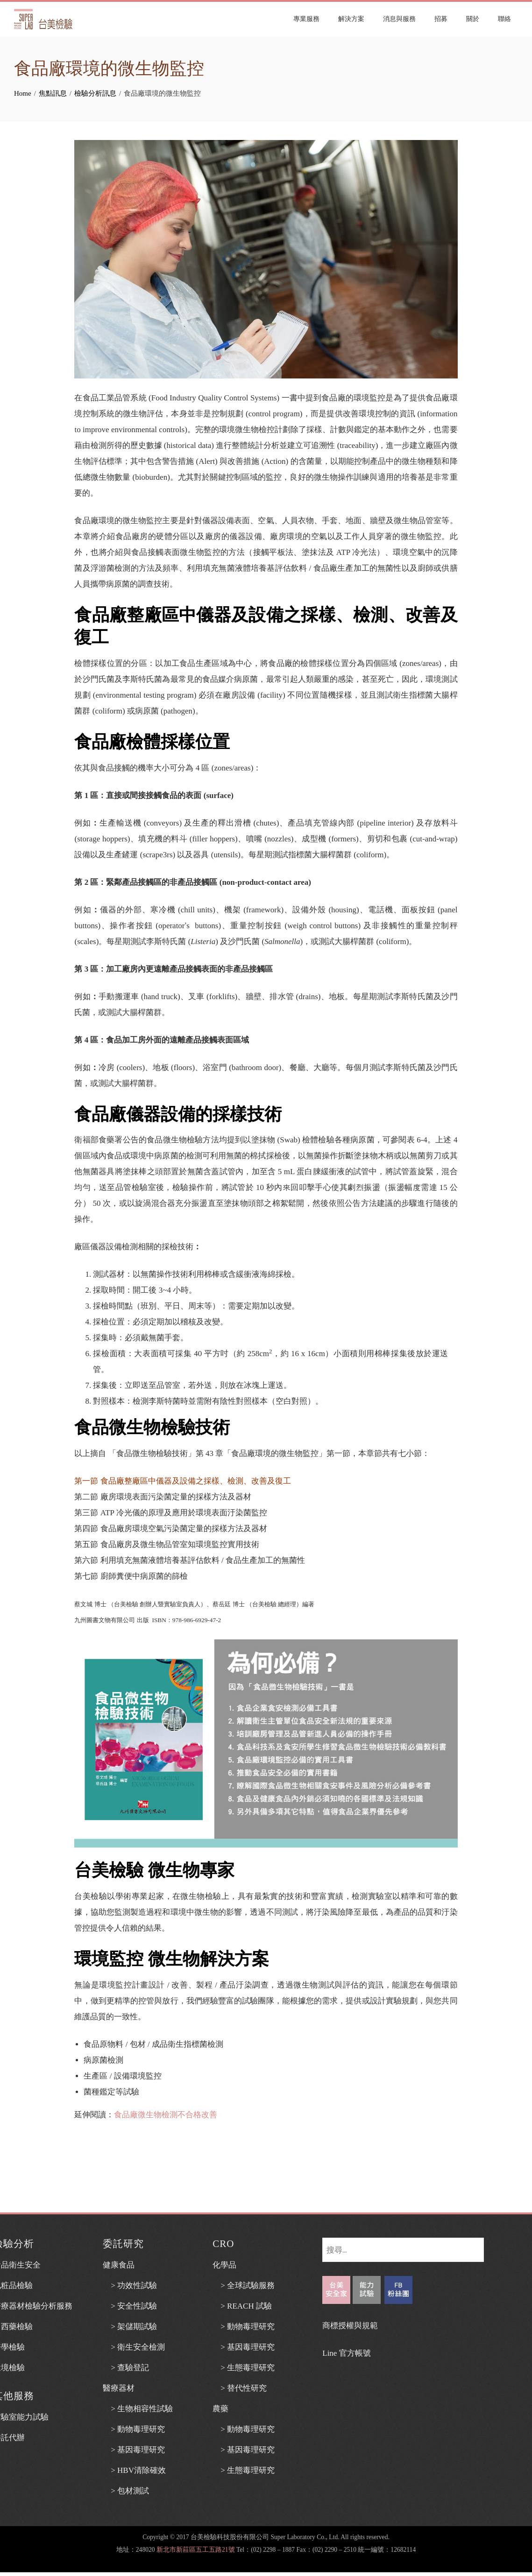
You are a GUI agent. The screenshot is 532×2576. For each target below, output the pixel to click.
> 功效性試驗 (130, 2285)
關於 (472, 18)
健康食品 (119, 2265)
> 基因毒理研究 (134, 2449)
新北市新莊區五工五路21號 (195, 2549)
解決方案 (351, 18)
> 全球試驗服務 (244, 2285)
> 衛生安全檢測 (134, 2347)
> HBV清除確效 (134, 2470)
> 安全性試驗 (130, 2306)
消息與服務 (399, 18)
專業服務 (306, 18)
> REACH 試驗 (242, 2306)
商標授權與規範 (350, 2325)
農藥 (220, 2408)
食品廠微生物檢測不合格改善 (165, 2114)
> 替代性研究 (240, 2388)
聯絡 (504, 18)
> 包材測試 (126, 2490)
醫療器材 (119, 2388)
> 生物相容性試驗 (138, 2408)
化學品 (224, 2265)
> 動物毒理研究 (134, 2429)
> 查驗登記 (126, 2367)
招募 (440, 18)
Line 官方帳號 (346, 2353)
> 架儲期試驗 (130, 2326)
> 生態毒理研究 (244, 2367)
